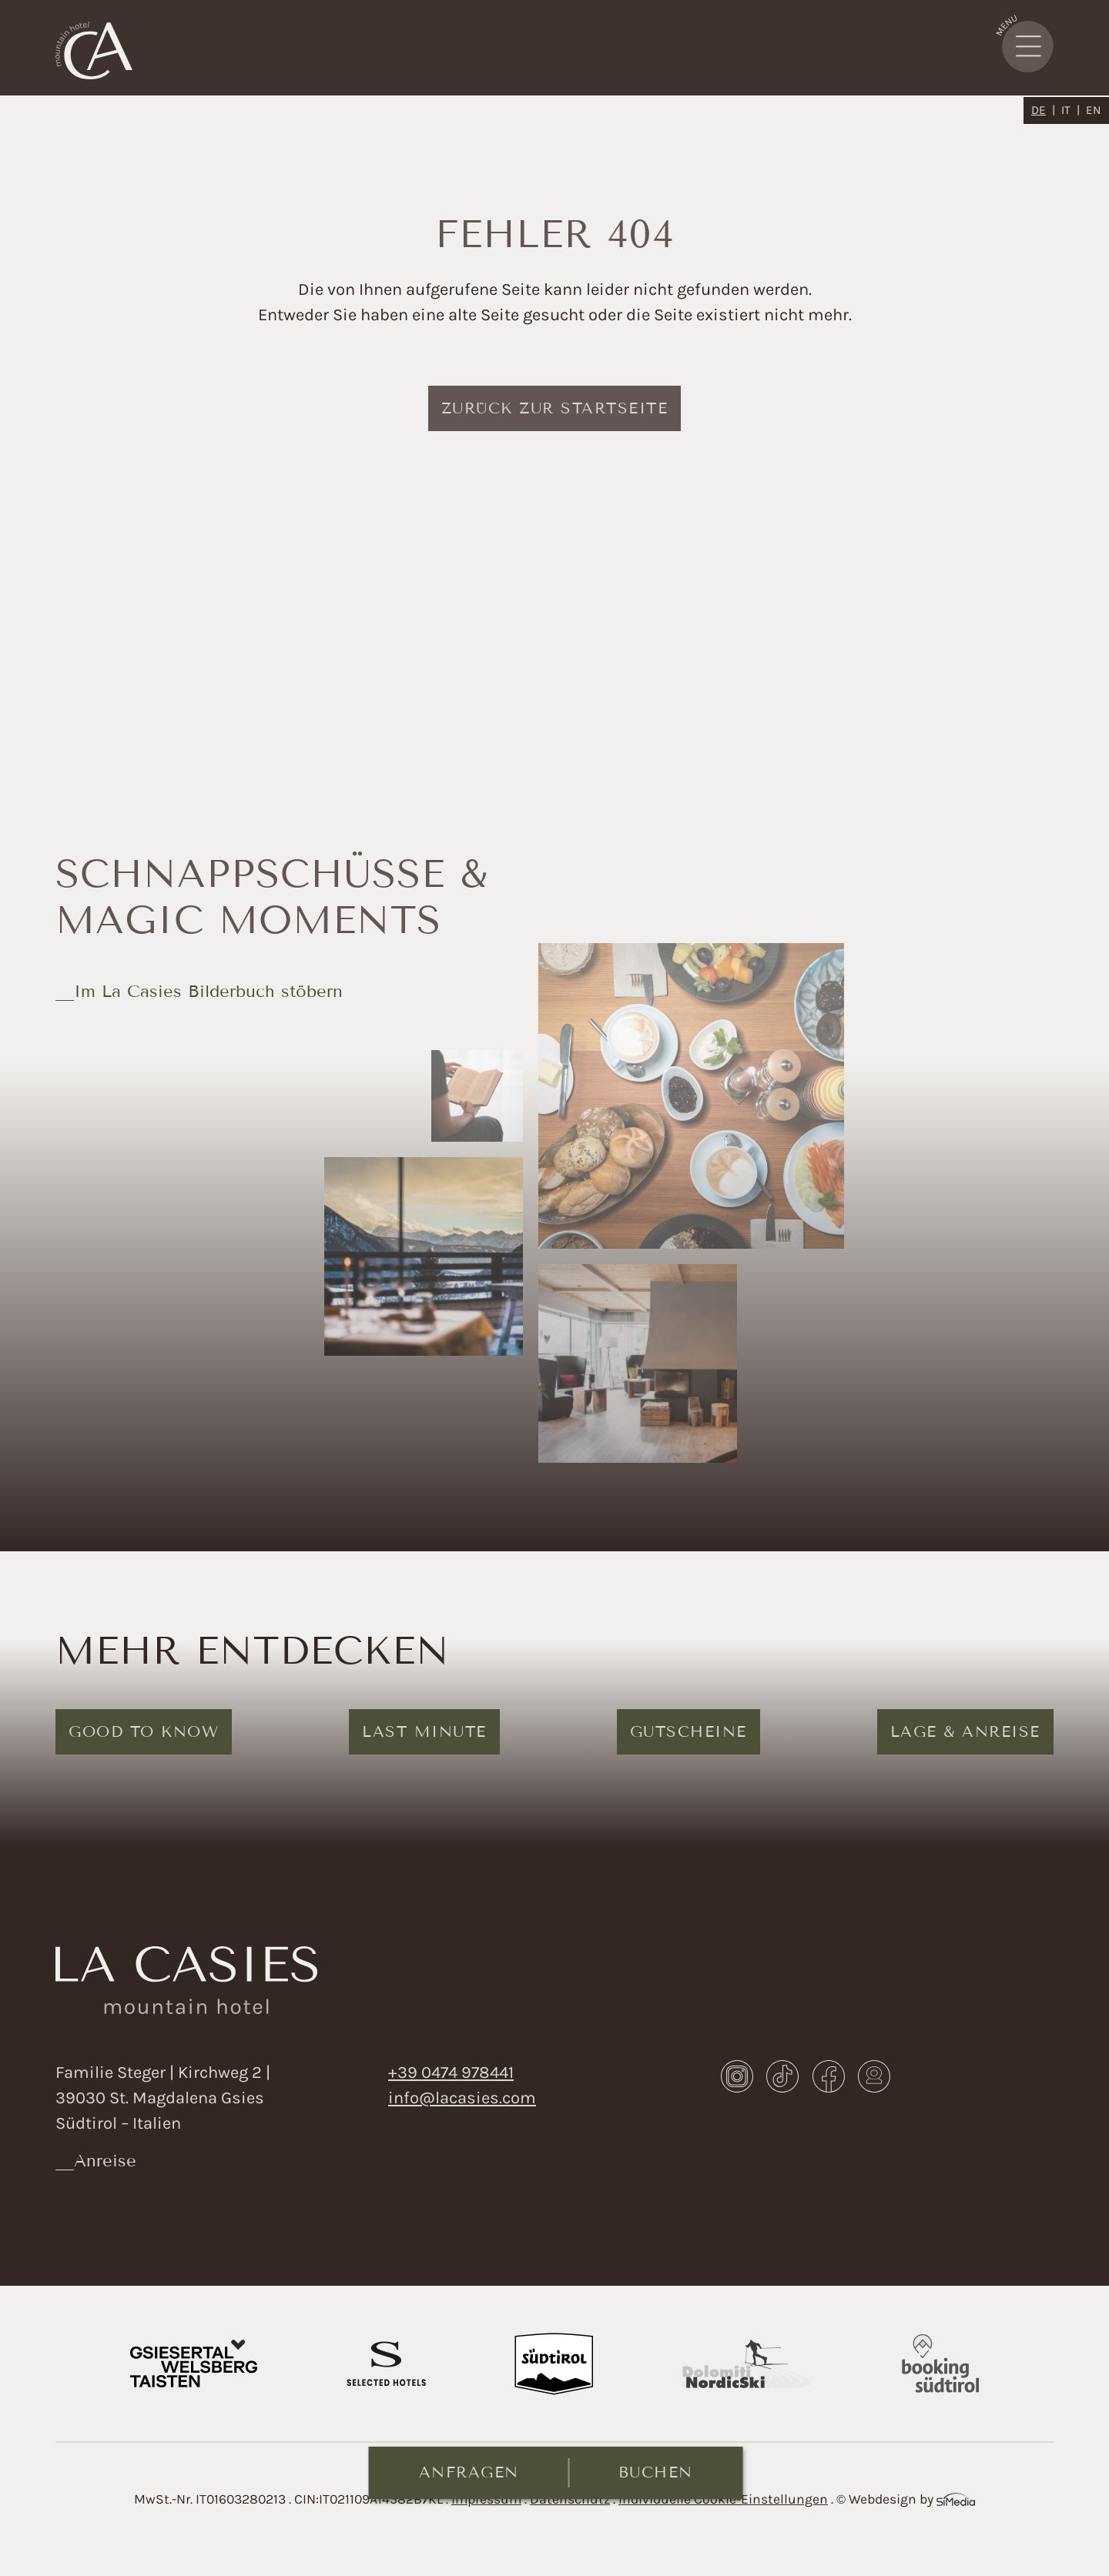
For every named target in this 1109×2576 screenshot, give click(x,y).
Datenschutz (570, 2499)
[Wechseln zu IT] (1070, 110)
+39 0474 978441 (451, 2072)
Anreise (105, 2160)
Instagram (737, 2076)
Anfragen (469, 2472)
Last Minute (424, 1731)
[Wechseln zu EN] (1093, 110)
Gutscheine (688, 1731)
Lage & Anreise (965, 1731)
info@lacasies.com (462, 2098)
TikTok (782, 2076)
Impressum (486, 2499)
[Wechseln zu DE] (1043, 110)
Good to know (144, 1731)
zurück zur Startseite (554, 408)
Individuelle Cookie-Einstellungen (723, 2499)
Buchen (655, 2472)
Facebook (828, 2076)
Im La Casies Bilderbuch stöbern (208, 991)
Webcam (874, 2076)
